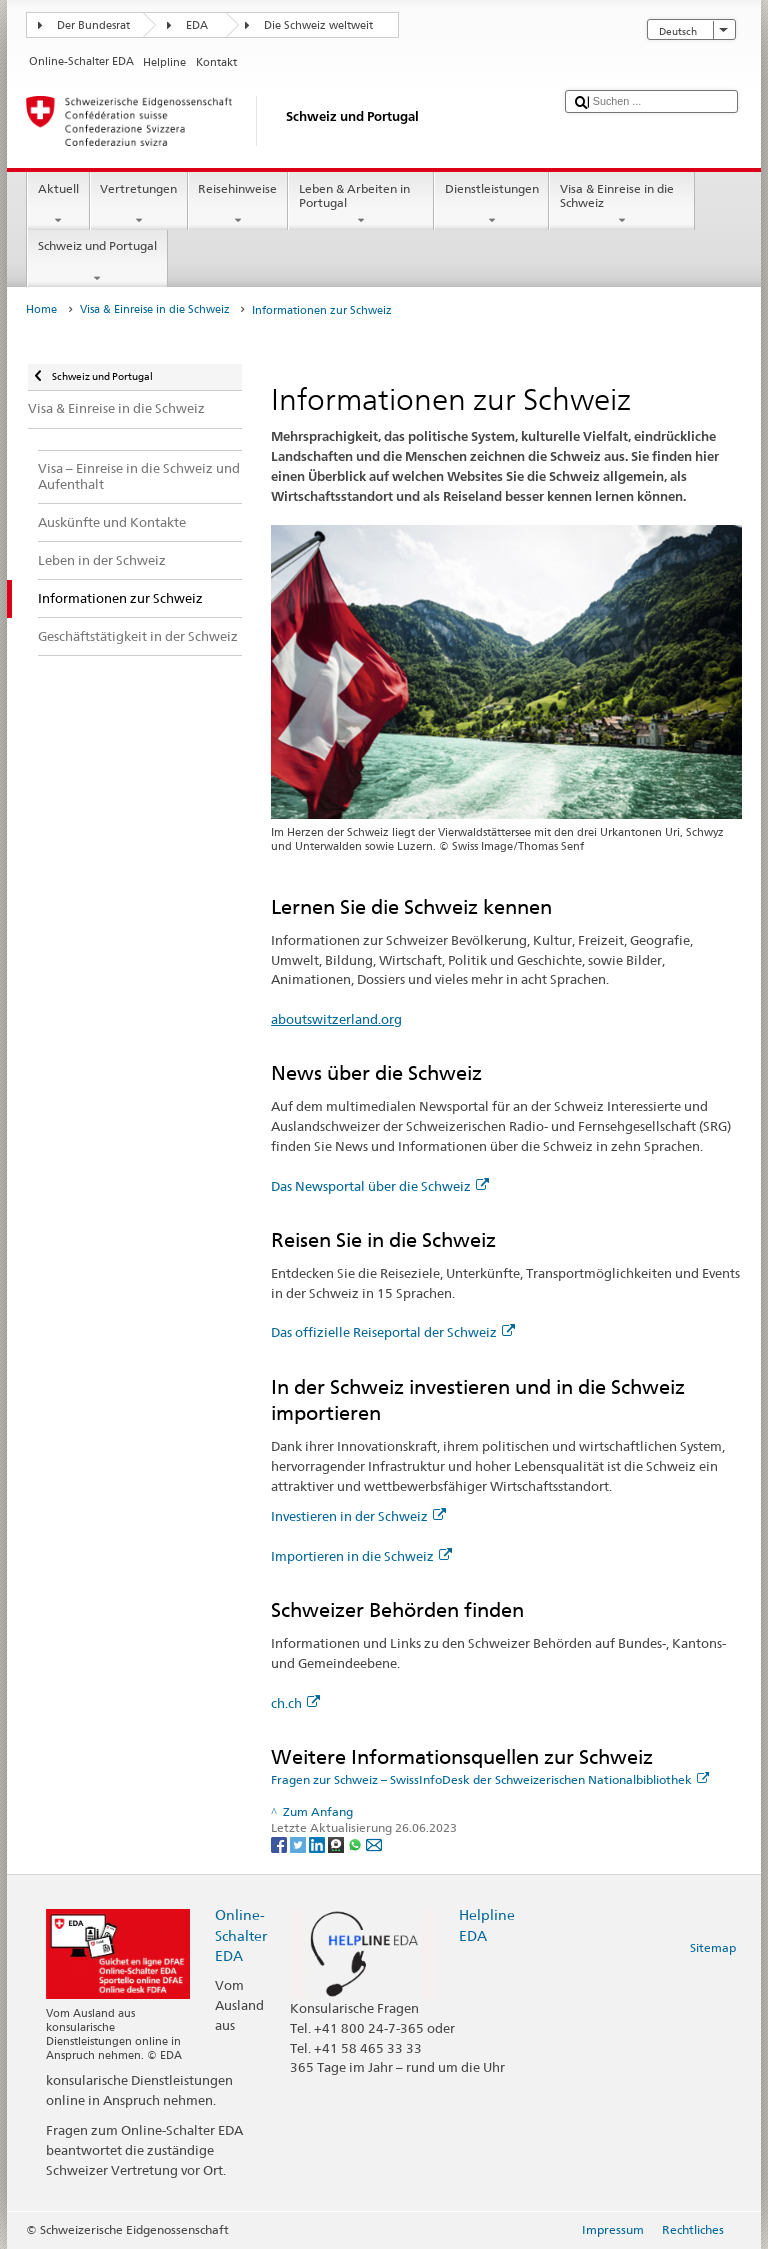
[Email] (374, 1843)
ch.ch (295, 1703)
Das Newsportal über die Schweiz (380, 1186)
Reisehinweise (238, 205)
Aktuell (58, 205)
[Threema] (337, 1843)
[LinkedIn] (318, 1843)
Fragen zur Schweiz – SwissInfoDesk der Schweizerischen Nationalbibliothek (490, 1779)
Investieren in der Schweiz (358, 1516)
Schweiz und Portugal (97, 262)
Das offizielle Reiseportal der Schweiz (393, 1332)
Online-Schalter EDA (241, 1934)
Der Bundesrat (93, 25)
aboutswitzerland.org (336, 1019)
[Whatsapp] (356, 1843)
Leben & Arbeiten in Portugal (361, 205)
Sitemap (713, 1947)
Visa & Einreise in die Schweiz (622, 205)
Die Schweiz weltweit (318, 25)
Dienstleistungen (491, 205)
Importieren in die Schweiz (361, 1556)
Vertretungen (139, 205)
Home (41, 309)
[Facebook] (280, 1843)
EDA (197, 25)
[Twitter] (299, 1843)
